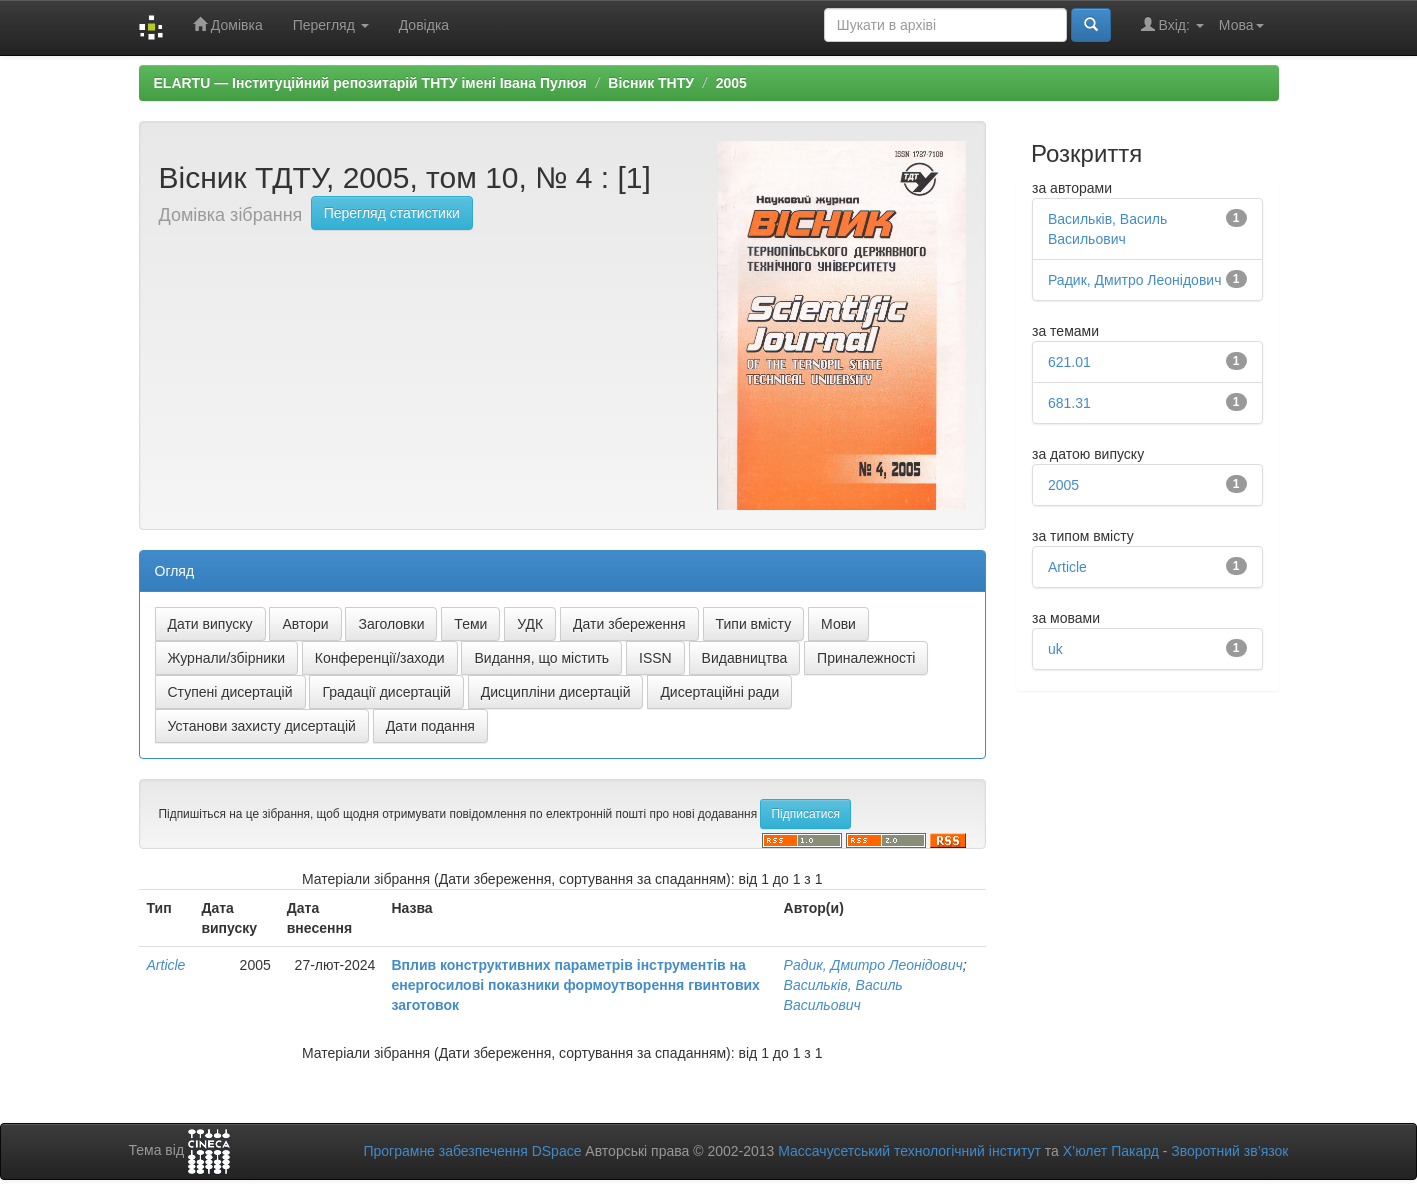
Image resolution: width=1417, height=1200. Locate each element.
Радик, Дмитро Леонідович (873, 965)
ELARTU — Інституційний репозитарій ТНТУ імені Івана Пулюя (370, 83)
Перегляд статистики (392, 213)
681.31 (1069, 403)
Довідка (424, 25)
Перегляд (331, 25)
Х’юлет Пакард (1111, 1151)
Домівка (228, 24)
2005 (731, 83)
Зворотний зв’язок (1229, 1151)
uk (1055, 649)
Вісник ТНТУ (651, 83)
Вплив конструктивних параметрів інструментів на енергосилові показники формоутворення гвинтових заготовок (575, 985)
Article (166, 965)
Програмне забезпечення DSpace (472, 1151)
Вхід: (1172, 24)
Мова (1241, 25)
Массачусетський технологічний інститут (909, 1151)
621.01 (1069, 362)
